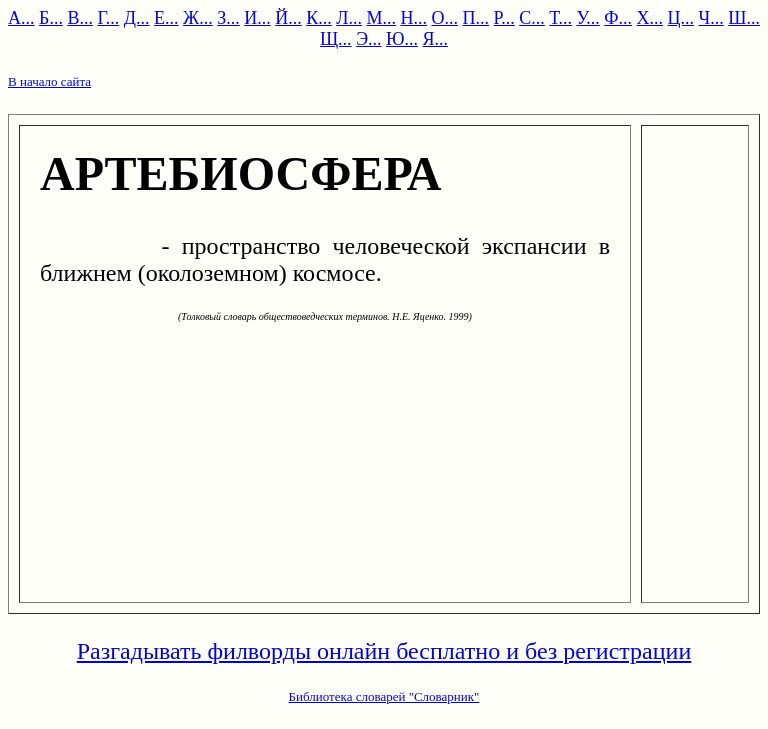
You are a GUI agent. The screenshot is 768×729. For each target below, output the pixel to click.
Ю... (402, 39)
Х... (650, 18)
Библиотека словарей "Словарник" (384, 696)
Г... (108, 18)
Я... (436, 39)
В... (80, 18)
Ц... (681, 18)
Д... (137, 18)
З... (228, 18)
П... (476, 18)
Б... (51, 18)
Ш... (744, 18)
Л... (349, 18)
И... (257, 18)
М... (382, 18)
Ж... (198, 18)
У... (588, 18)
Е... (166, 18)
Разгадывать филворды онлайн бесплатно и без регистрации (384, 651)
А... (21, 18)
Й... (288, 18)
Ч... (711, 18)
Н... (414, 18)
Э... (368, 39)
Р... (504, 18)
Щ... (336, 39)
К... (319, 18)
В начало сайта (49, 81)
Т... (560, 18)
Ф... (618, 18)
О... (445, 18)
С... (532, 18)
